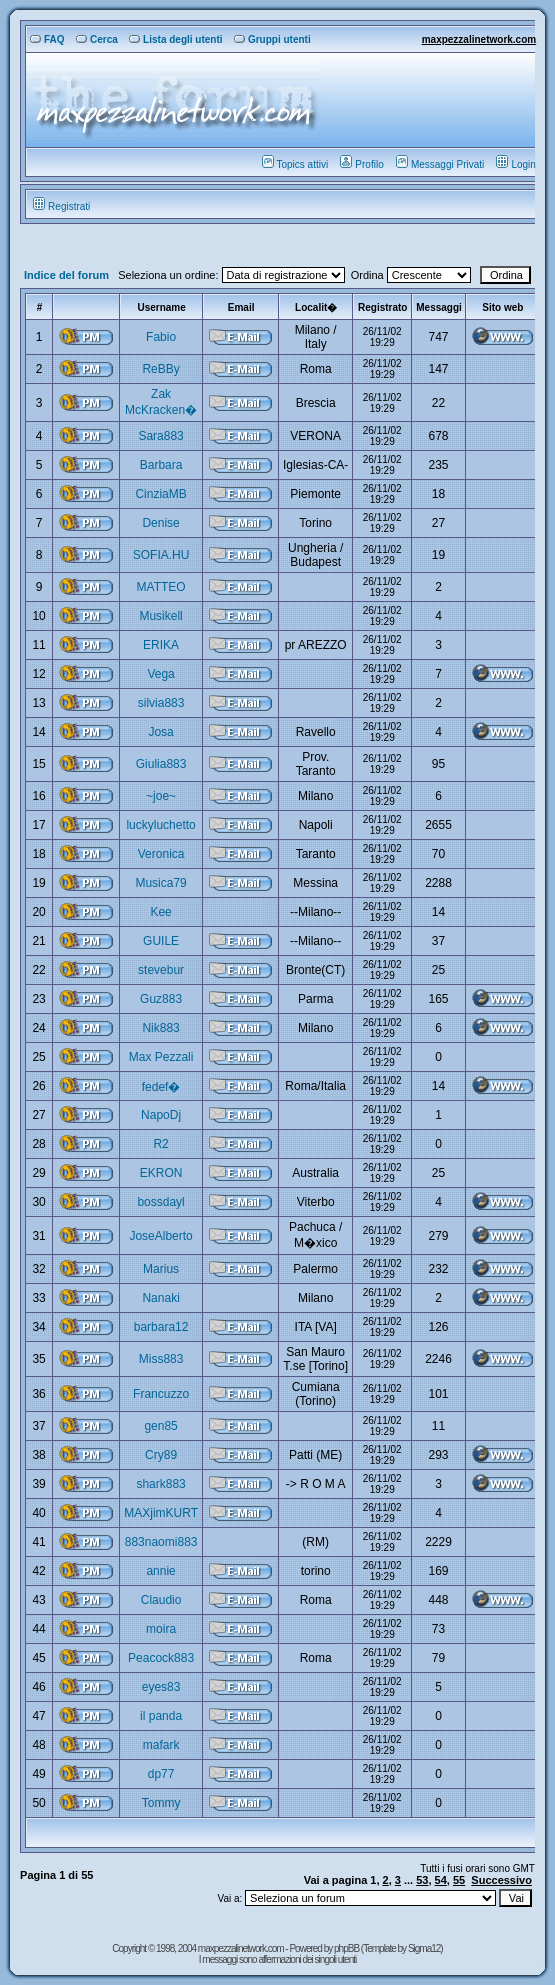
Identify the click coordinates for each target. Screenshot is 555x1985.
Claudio (161, 1600)
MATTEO (161, 587)
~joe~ (161, 796)
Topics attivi (295, 164)
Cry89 (161, 1455)
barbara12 (161, 1327)
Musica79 (160, 883)
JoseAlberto (160, 1236)
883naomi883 (161, 1542)
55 (459, 1880)
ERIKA (161, 645)
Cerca (97, 39)
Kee (160, 912)
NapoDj (161, 1115)
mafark (161, 1745)
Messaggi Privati (440, 164)
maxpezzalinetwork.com (479, 39)
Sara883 (160, 436)
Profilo (361, 164)
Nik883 (160, 1028)
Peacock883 (161, 1658)
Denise (160, 523)
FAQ (47, 39)
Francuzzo (161, 1394)
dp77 (161, 1774)
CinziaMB (160, 494)
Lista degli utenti (175, 39)
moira (161, 1629)
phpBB (347, 1948)
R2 (160, 1144)
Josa (160, 732)
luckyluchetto (160, 825)
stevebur (161, 970)
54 (441, 1880)
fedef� (161, 1087)
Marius (161, 1269)
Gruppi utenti (272, 39)
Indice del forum (66, 275)
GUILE (161, 941)
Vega (160, 674)
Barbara (161, 465)
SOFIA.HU (161, 555)
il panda (161, 1716)
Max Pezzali (161, 1057)
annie (160, 1571)
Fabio (161, 337)
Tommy (161, 1803)
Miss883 (161, 1359)
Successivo (501, 1880)
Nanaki (160, 1298)
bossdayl (160, 1202)
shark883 (160, 1484)
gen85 (160, 1426)
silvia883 (161, 703)
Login (515, 164)
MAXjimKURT (161, 1513)
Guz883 (161, 999)
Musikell (160, 616)
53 (422, 1880)
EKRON (161, 1173)
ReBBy (160, 369)
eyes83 (161, 1687)
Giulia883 (161, 764)
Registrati (61, 206)
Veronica (161, 854)
